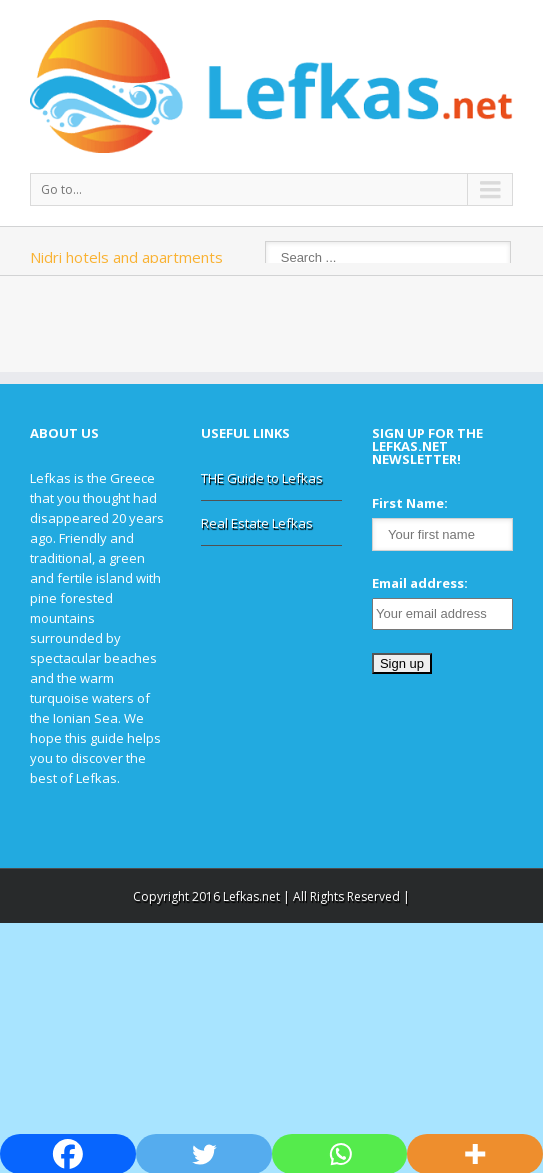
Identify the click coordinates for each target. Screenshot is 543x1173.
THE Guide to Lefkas (262, 478)
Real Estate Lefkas (257, 523)
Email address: (420, 583)
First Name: (410, 503)
